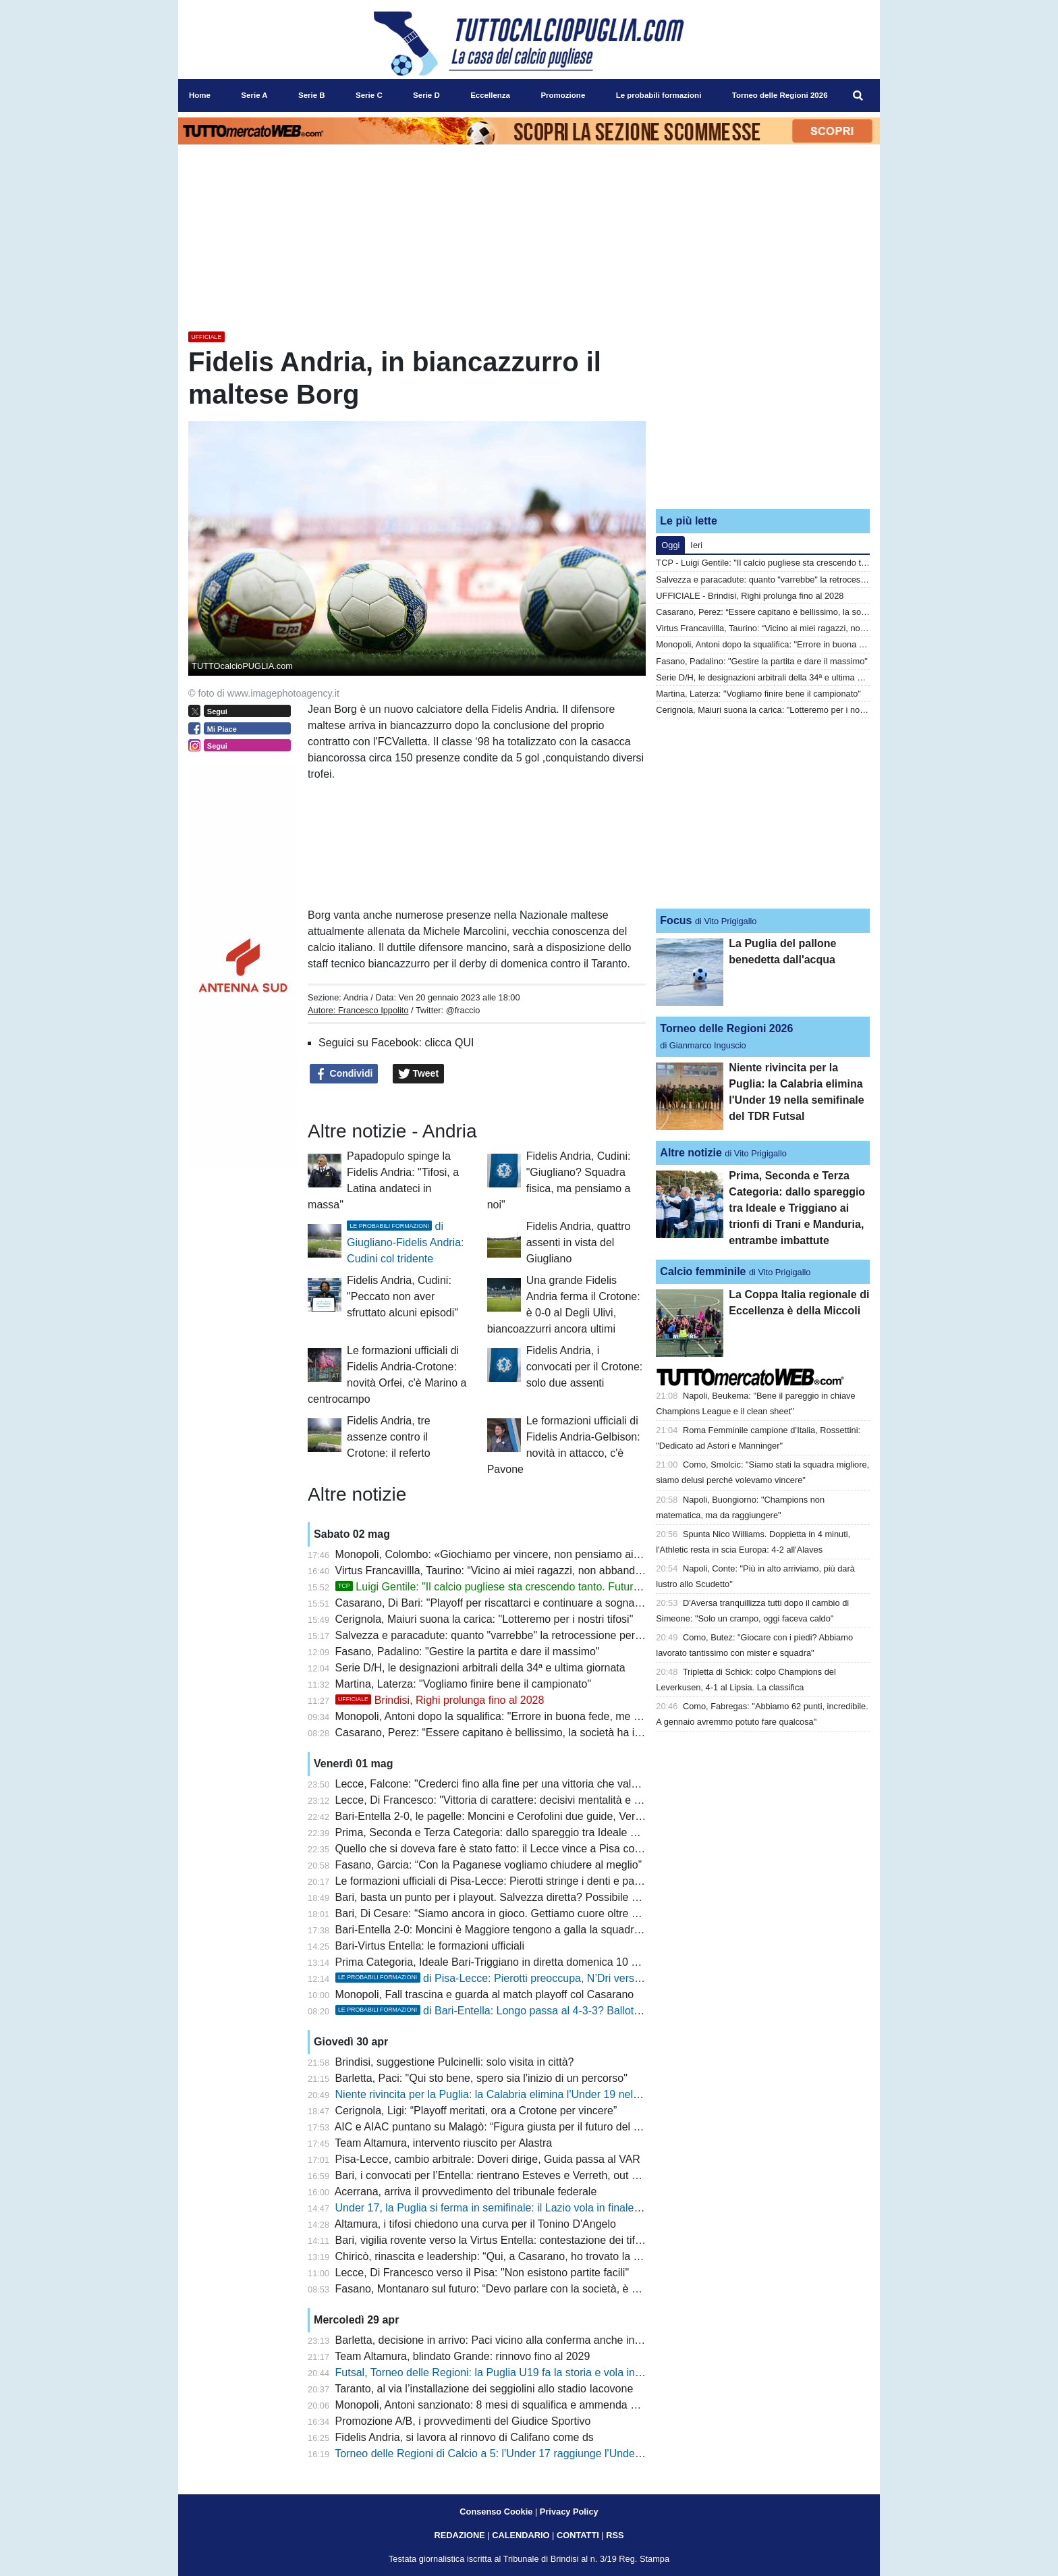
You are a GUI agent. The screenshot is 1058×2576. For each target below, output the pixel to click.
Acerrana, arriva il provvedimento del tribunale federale (466, 2191)
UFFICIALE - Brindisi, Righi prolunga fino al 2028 (749, 596)
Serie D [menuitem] (426, 95)
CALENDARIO (520, 2535)
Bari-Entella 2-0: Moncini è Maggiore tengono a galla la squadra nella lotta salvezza (534, 1929)
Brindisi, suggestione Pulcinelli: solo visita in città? (454, 2062)
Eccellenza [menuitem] (490, 95)
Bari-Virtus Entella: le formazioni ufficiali (429, 1946)
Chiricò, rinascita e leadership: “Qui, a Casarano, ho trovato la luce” (496, 2256)
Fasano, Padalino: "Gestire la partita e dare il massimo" (467, 1651)
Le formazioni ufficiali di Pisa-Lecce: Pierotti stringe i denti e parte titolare (509, 1881)
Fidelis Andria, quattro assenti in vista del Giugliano (578, 1242)
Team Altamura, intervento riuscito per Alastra (443, 2143)
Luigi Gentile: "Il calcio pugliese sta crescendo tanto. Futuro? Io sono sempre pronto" (547, 1586)
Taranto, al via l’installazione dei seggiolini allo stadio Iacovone (484, 2388)
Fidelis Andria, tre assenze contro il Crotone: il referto (388, 1437)
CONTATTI (578, 2535)
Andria (355, 997)
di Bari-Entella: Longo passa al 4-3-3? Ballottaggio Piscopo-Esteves (541, 2010)
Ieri (696, 545)
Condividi (344, 1074)
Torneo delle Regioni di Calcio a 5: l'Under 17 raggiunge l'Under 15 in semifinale (526, 2453)
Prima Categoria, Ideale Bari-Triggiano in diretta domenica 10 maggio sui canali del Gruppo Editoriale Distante (598, 1962)
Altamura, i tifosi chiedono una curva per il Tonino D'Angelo (475, 2224)
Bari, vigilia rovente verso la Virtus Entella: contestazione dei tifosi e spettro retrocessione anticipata (573, 2240)
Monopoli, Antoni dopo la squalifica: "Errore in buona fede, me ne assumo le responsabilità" (553, 1716)
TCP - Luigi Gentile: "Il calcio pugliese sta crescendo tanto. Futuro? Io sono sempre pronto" (830, 563)
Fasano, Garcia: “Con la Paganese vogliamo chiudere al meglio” (488, 1865)
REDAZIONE (459, 2535)
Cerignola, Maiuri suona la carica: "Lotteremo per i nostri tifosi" (484, 1619)
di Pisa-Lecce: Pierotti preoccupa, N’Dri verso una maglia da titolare (541, 1978)
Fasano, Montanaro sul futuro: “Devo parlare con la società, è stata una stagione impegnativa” (560, 2289)
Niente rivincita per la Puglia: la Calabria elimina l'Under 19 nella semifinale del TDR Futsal (551, 2094)
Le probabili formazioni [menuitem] (659, 95)
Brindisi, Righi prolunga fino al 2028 (440, 1700)
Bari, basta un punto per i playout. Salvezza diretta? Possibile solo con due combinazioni (547, 1897)
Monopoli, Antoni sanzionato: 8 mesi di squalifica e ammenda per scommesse (521, 2405)
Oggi (670, 545)
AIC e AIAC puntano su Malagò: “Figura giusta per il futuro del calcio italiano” (518, 2126)
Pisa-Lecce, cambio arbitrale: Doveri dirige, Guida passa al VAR (487, 2159)
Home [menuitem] (200, 95)
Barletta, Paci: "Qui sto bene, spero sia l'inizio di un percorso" (481, 2078)
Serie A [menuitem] (254, 95)
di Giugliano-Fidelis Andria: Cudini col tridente (405, 1242)
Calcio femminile (703, 1271)
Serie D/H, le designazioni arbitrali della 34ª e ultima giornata (480, 1667)
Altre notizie (691, 1152)
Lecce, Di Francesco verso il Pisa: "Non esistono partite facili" (482, 2272)
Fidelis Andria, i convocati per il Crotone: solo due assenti (584, 1367)
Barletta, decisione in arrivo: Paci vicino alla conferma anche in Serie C (504, 2340)
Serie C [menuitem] (369, 95)
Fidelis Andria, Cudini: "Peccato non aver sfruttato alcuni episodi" (402, 1296)
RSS (614, 2535)
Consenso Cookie (496, 2511)
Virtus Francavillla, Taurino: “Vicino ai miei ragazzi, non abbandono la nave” (515, 1570)
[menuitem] (858, 95)
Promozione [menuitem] (562, 95)
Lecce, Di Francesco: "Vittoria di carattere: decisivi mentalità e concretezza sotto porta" (542, 1800)
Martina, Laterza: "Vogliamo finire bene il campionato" (463, 1684)
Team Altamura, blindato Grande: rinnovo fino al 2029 (462, 2356)
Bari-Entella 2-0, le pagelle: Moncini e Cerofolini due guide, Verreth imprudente (523, 1816)
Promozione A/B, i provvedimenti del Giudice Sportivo (463, 2421)
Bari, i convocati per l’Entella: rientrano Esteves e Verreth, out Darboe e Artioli (520, 2175)
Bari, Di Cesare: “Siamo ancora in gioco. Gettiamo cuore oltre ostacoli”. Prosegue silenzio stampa (568, 1913)
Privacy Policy (569, 2511)
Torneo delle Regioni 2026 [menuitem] (780, 95)
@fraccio (463, 1010)
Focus (676, 920)
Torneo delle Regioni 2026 (726, 1028)
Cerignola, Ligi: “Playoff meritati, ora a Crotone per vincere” (476, 2110)
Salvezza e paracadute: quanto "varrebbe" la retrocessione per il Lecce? (508, 1635)
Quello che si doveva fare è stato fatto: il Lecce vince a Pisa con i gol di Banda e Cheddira (550, 1848)
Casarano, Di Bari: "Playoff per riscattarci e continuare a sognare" (491, 1603)
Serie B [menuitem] (311, 95)
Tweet (418, 1074)
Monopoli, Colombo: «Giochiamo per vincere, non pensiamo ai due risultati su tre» (531, 1554)
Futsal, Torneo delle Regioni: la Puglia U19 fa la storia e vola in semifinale (511, 2372)
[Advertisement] (763, 413)
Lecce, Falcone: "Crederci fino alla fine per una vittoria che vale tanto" (501, 1784)
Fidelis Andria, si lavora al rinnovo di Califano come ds (464, 2437)
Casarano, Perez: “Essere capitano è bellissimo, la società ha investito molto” (520, 1732)
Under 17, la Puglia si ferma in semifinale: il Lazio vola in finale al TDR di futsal (523, 2207)
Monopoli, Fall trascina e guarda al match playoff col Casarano (484, 1994)
